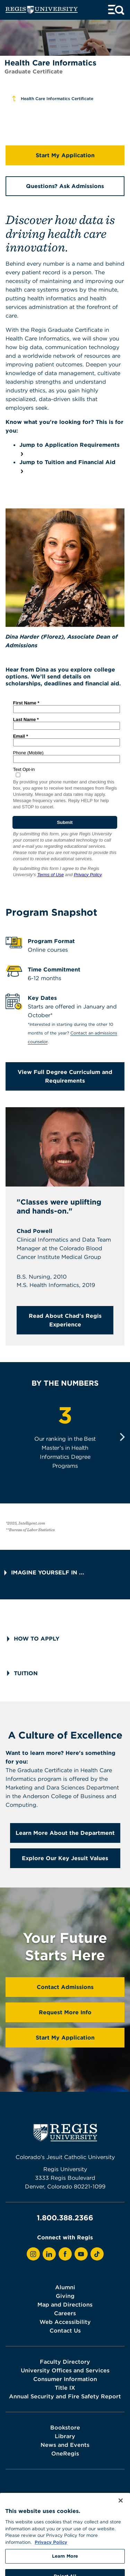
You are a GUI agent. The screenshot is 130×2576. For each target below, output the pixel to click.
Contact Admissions (65, 1986)
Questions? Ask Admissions (65, 186)
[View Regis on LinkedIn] (49, 2253)
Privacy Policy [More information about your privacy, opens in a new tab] (51, 2555)
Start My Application (65, 155)
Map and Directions (65, 2304)
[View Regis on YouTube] (81, 2253)
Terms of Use (67, 2498)
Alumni (65, 2287)
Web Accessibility (65, 2321)
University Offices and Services (65, 2370)
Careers (65, 2313)
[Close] (120, 2513)
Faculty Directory (65, 2361)
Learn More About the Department (65, 1832)
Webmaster (99, 2498)
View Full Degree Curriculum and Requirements (65, 1076)
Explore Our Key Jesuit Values (65, 1858)
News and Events (65, 2444)
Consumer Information (65, 2378)
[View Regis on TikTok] (97, 2253)
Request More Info (65, 2012)
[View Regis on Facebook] (65, 2253)
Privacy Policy (34, 2498)
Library (65, 2436)
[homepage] (42, 10)
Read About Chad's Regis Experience (65, 1320)
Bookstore (65, 2427)
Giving (65, 2295)
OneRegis (65, 2453)
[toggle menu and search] (116, 10)
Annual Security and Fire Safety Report (65, 2396)
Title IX (65, 2387)
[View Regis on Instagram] (33, 2253)
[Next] (121, 1437)
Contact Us (65, 2330)
